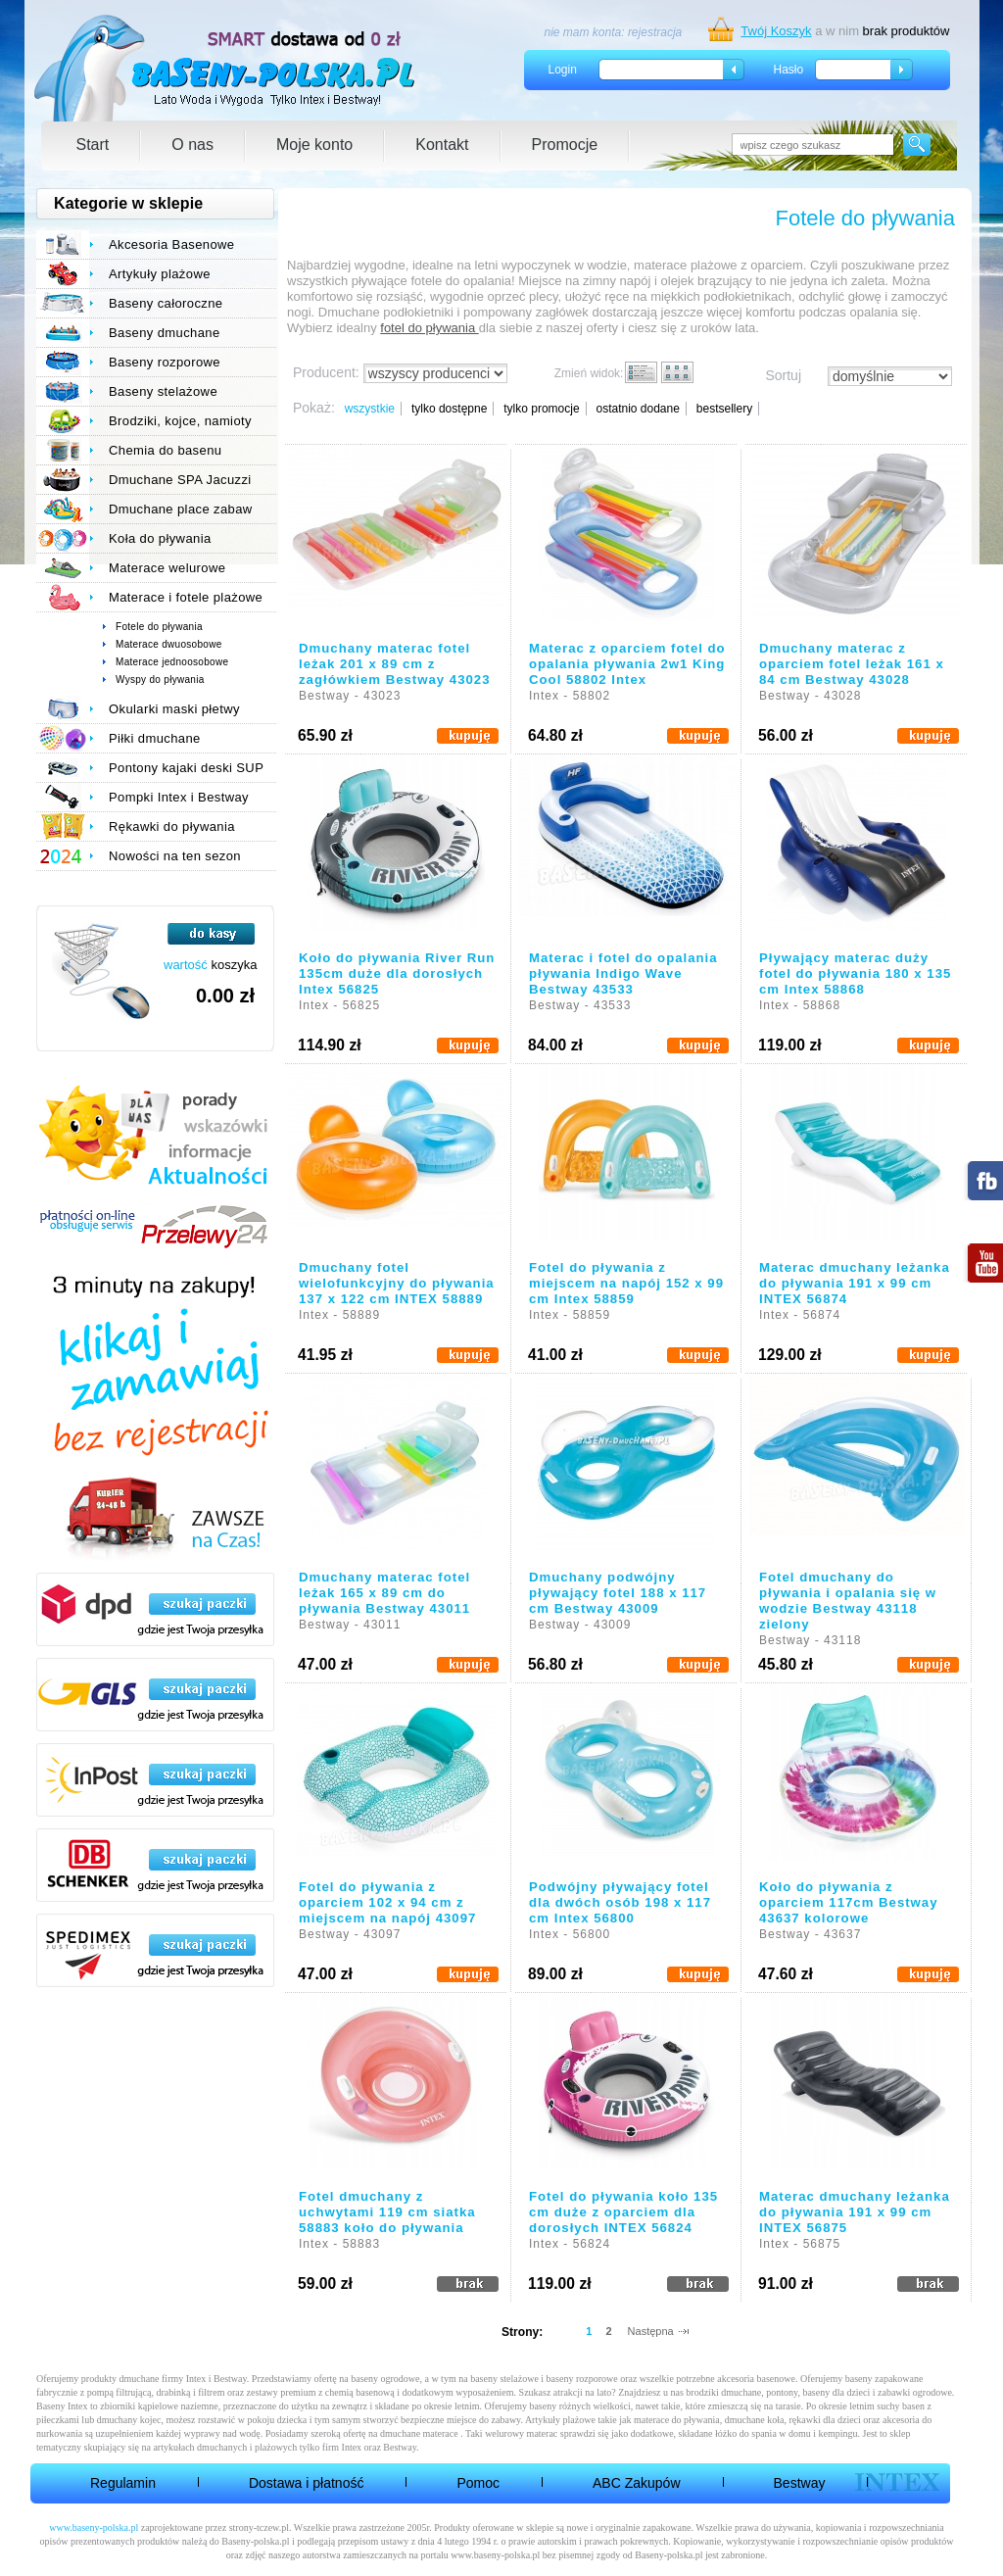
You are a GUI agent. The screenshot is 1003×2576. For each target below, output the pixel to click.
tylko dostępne (449, 408)
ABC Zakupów (636, 2483)
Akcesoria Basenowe (171, 244)
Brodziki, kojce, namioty (180, 420)
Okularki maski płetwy (174, 709)
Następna (651, 2331)
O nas (192, 144)
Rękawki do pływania (172, 826)
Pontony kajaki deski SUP (186, 767)
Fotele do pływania (159, 626)
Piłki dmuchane (155, 738)
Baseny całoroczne (165, 303)
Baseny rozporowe (164, 362)
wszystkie (370, 408)
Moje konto (314, 144)
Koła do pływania (160, 538)
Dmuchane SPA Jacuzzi (180, 479)
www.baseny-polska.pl (93, 2527)
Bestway (800, 2483)
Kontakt (441, 144)
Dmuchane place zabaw (181, 509)
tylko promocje (541, 408)
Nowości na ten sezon (175, 856)
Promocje (565, 144)
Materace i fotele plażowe (186, 597)
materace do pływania (677, 2419)
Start (93, 144)
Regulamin (123, 2483)
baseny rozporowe (582, 2378)
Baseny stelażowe (163, 391)
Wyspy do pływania (160, 679)
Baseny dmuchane (164, 332)
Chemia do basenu (165, 450)
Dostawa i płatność (306, 2483)
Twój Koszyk (775, 31)
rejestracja (655, 32)
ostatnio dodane (637, 408)
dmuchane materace (419, 2433)
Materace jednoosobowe (172, 661)
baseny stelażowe (504, 2378)
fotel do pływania (429, 327)
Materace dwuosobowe (169, 644)
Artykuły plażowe (160, 274)
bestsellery (724, 408)
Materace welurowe (167, 567)
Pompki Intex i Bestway (179, 797)
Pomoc (478, 2483)
